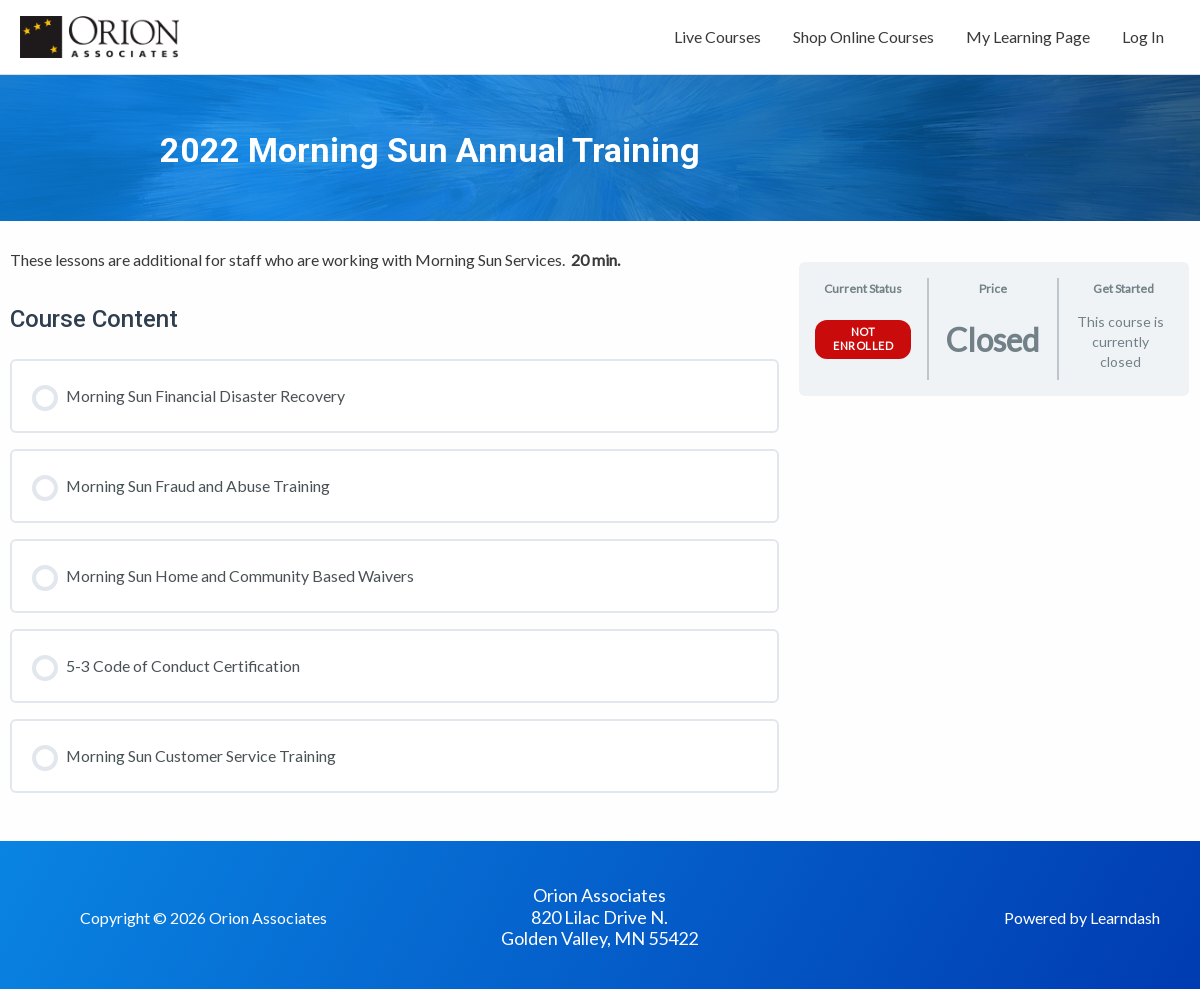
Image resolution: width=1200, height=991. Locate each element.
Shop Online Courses (863, 37)
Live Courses (717, 37)
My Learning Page (1028, 37)
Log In (1143, 37)
